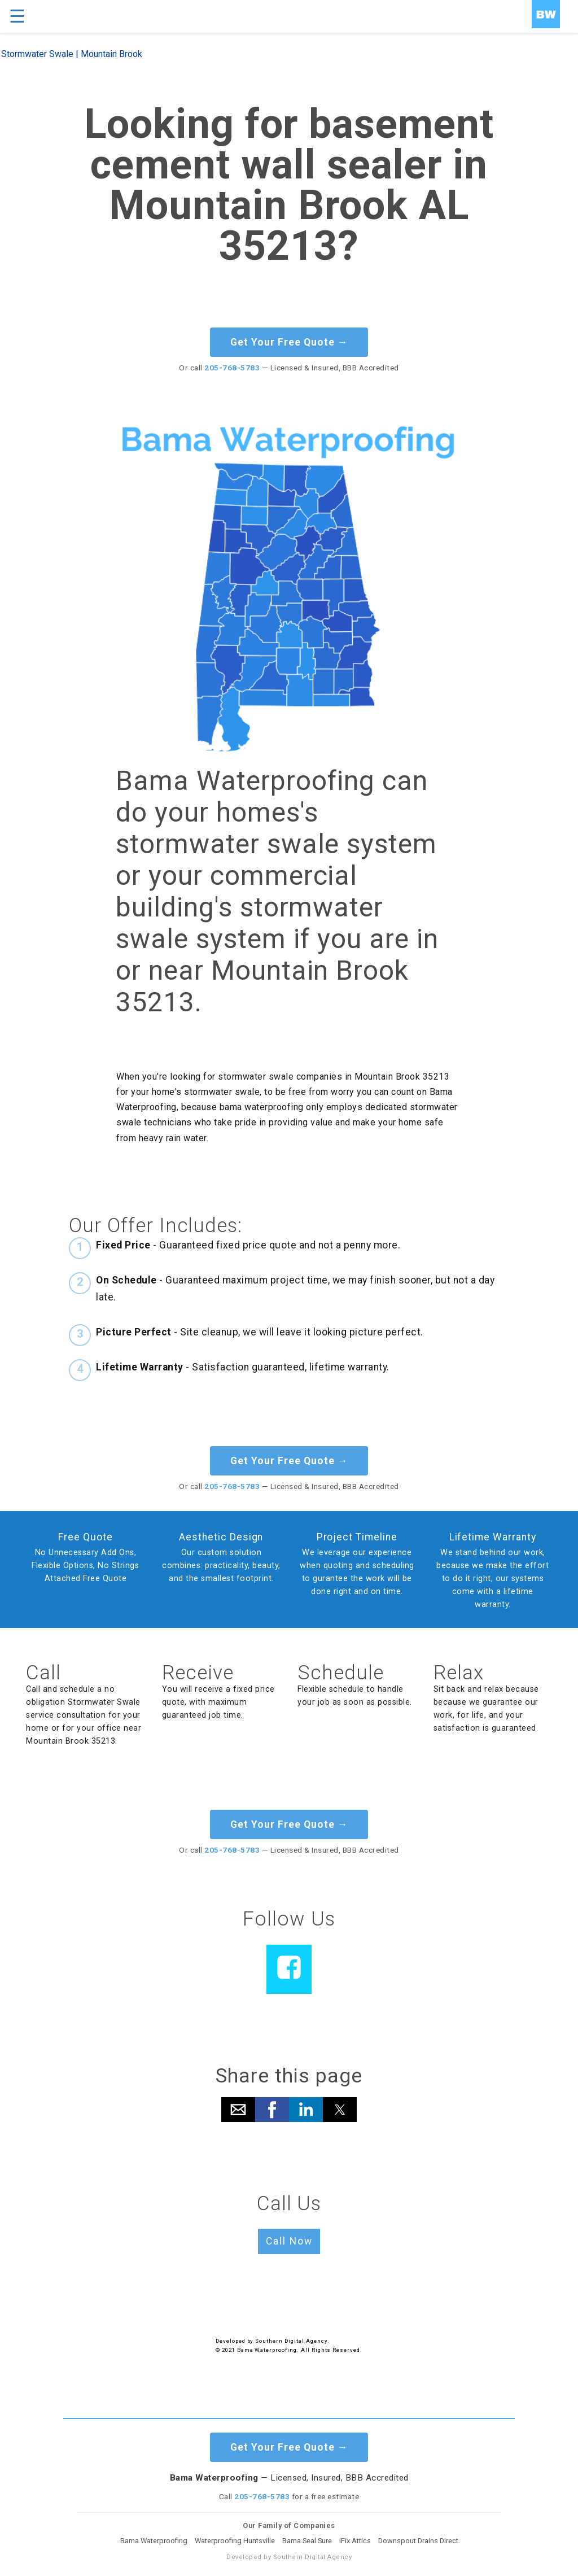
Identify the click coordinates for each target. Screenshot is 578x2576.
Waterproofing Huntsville (235, 2540)
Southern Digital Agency (291, 2341)
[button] (238, 2109)
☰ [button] (17, 16)
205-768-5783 (232, 367)
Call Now (289, 2241)
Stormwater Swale (37, 54)
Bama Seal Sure (307, 2540)
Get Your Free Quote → (289, 342)
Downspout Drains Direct (418, 2540)
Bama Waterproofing (153, 2540)
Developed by (235, 2341)
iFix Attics (355, 2540)
